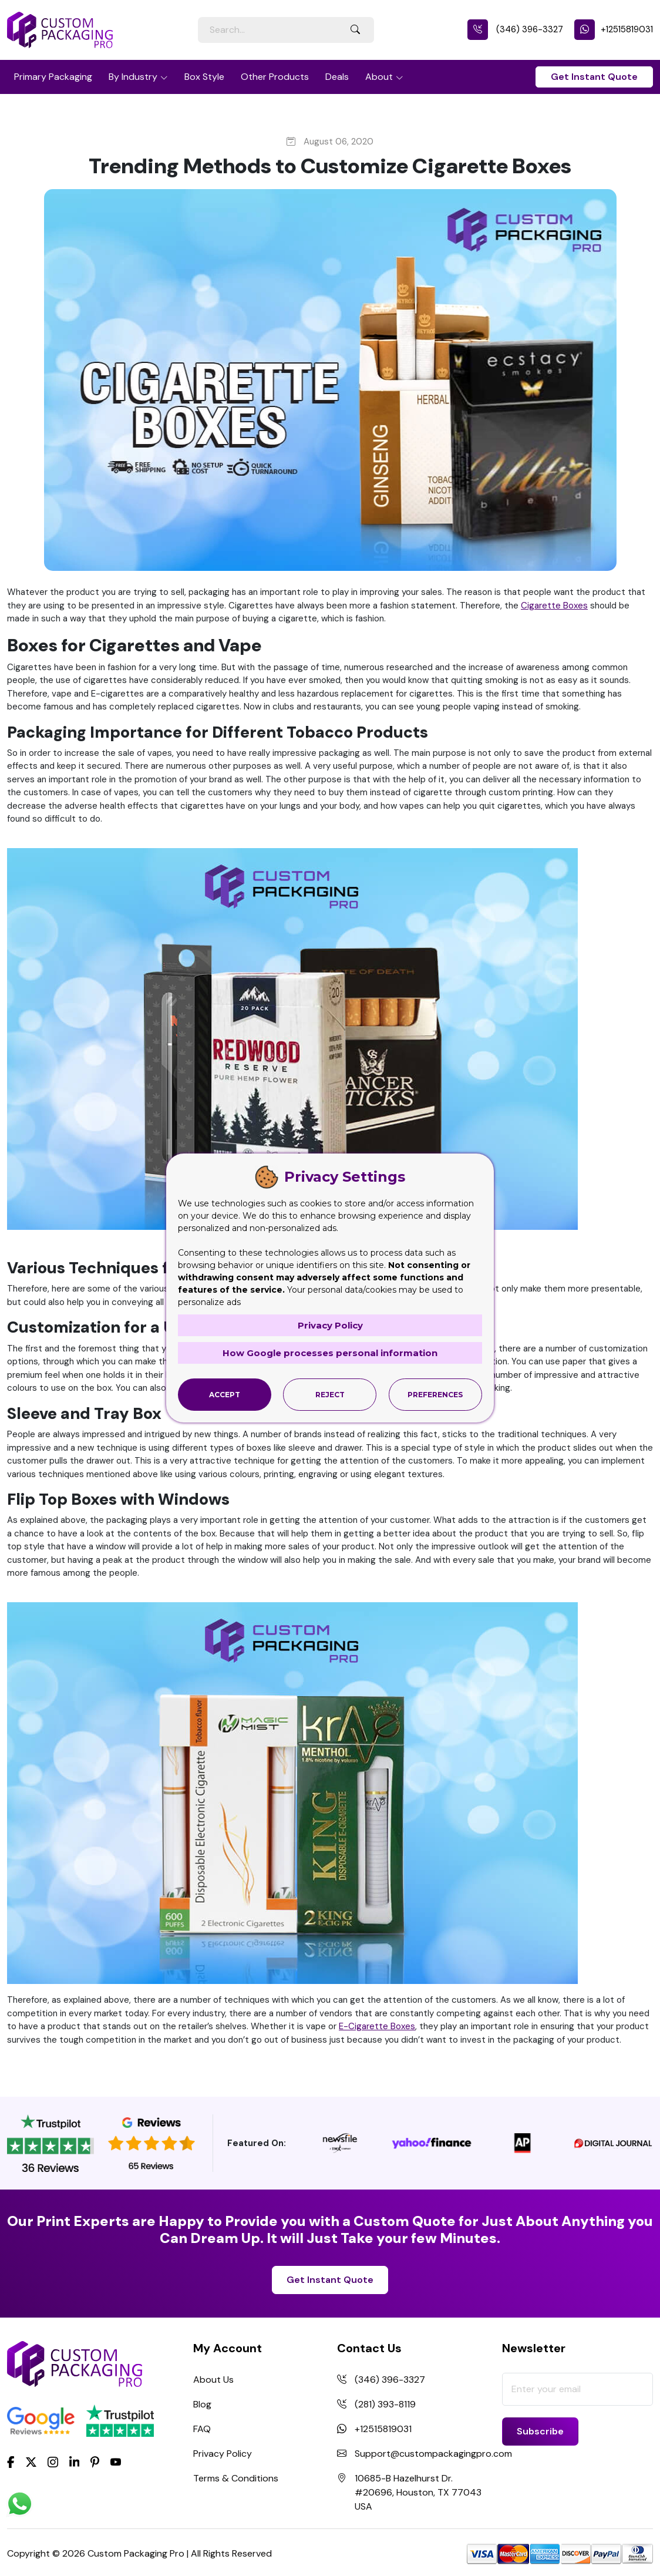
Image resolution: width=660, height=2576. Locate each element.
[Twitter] (31, 2462)
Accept (224, 1394)
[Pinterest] (94, 2461)
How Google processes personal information (330, 1352)
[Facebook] (11, 2461)
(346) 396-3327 (515, 29)
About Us (213, 2379)
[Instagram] (53, 2462)
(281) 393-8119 (385, 2404)
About (379, 76)
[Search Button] (355, 29)
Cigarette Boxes (554, 605)
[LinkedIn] (74, 2461)
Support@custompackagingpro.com (433, 2453)
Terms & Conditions (235, 2478)
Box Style (204, 76)
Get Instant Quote (594, 76)
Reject (330, 1394)
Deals (337, 76)
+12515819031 (613, 29)
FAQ (202, 2429)
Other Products (275, 76)
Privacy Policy (222, 2453)
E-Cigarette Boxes (377, 2026)
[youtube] (115, 2462)
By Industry (133, 76)
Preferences (435, 1394)
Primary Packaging (53, 76)
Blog (202, 2404)
